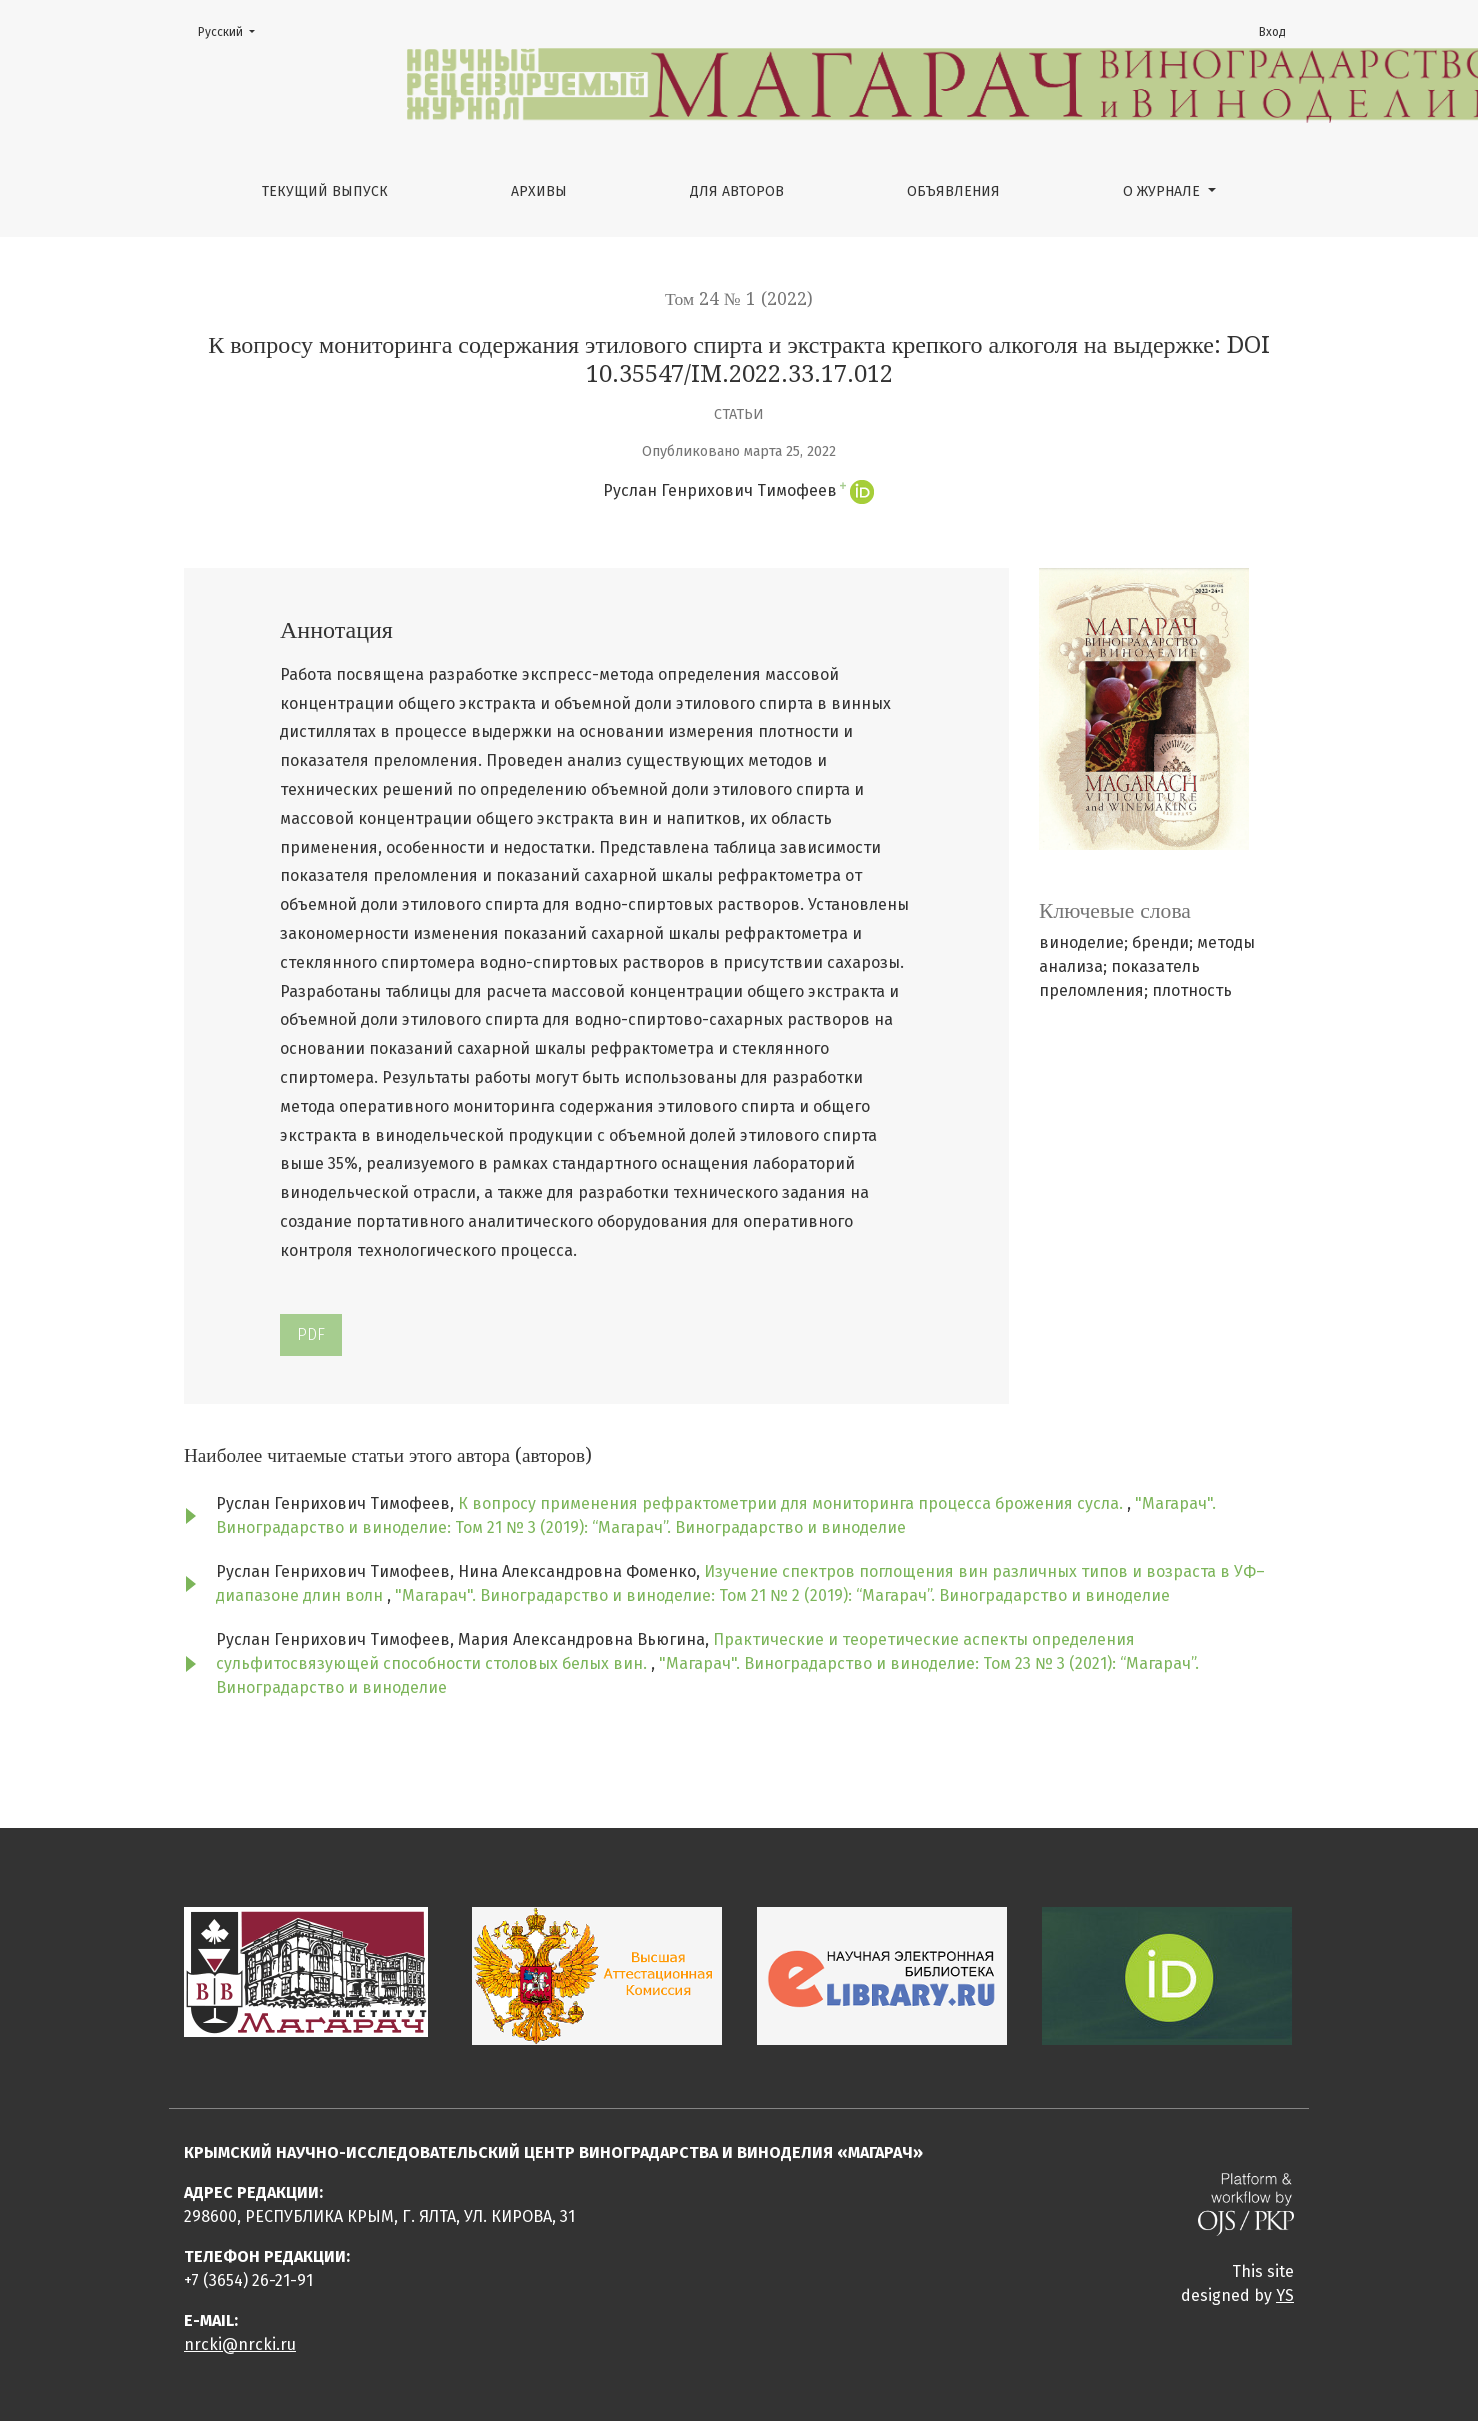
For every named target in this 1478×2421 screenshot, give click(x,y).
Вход (1272, 32)
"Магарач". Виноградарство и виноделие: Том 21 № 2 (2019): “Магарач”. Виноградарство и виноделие (782, 1595)
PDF (311, 1334)
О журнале (1163, 191)
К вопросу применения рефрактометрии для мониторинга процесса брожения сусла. (792, 1503)
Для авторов (737, 191)
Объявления (953, 191)
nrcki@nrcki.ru (240, 2344)
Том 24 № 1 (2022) (739, 299)
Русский (232, 30)
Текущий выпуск (325, 191)
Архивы (539, 191)
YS (1285, 2295)
